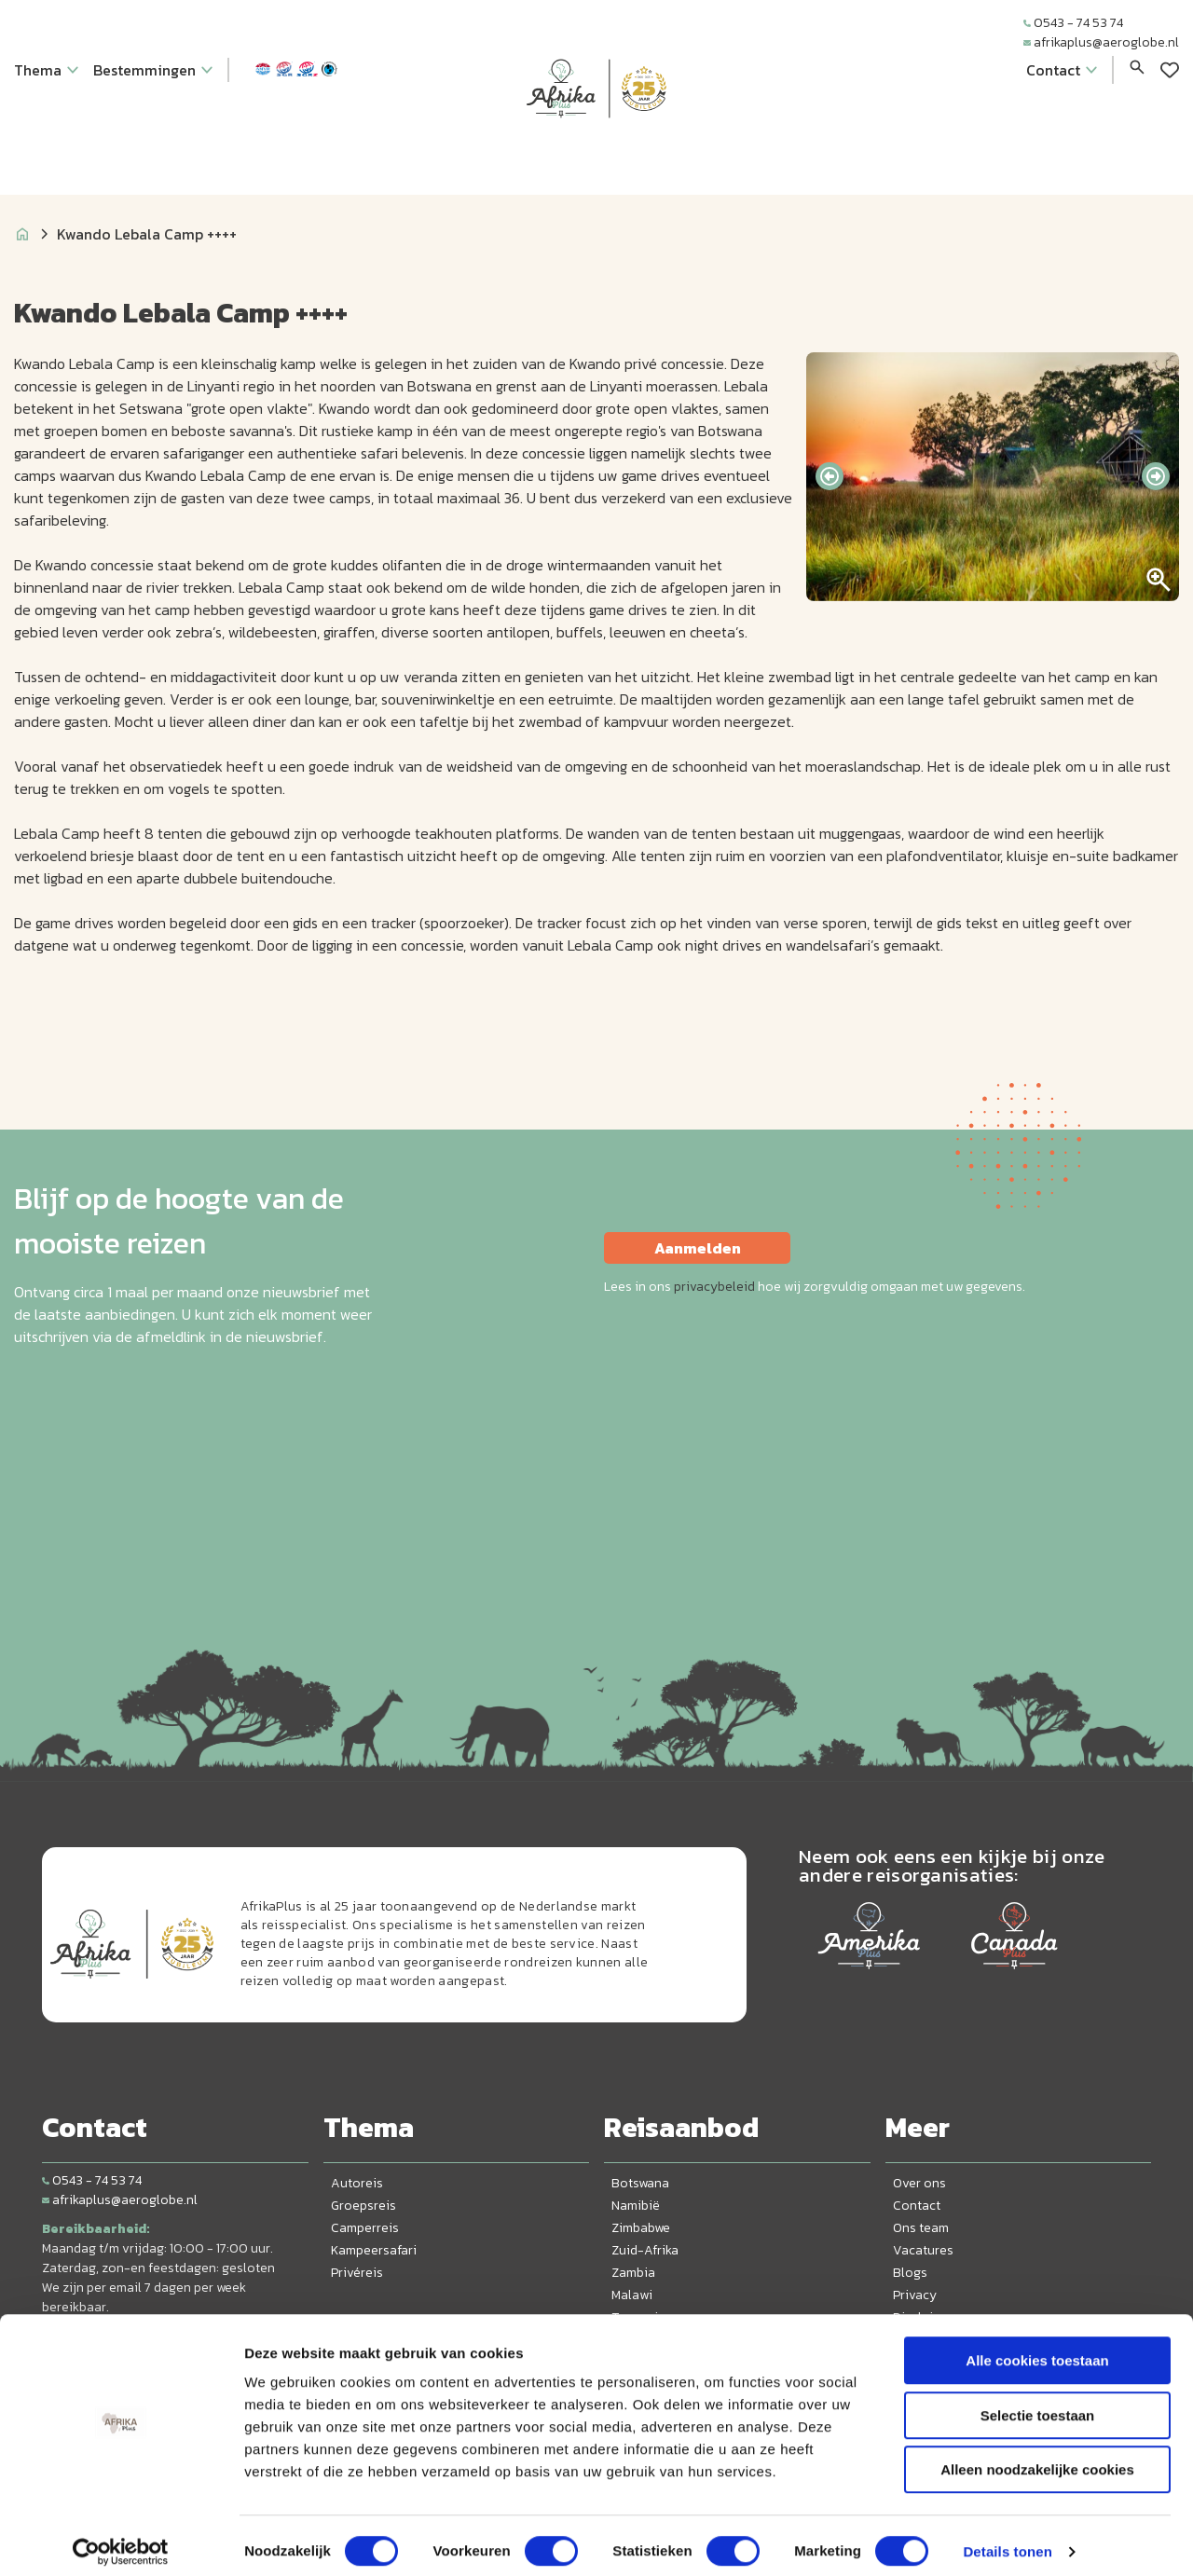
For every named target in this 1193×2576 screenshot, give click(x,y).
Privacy (915, 2295)
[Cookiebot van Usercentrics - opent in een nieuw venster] (120, 2540)
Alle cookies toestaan (1037, 2348)
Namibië (635, 2205)
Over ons (919, 2183)
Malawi (631, 2295)
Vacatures (923, 2250)
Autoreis (357, 2183)
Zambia (633, 2272)
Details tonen (1007, 2539)
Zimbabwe (640, 2228)
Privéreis (357, 2272)
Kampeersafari (374, 2250)
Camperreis (365, 2228)
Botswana (640, 2183)
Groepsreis (363, 2205)
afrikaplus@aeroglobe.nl (1101, 42)
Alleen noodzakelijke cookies (1037, 2457)
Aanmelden (697, 1248)
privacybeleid (714, 1286)
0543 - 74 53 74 (1073, 23)
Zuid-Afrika (645, 2250)
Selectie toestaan (1037, 2403)
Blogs (910, 2272)
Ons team (921, 2228)
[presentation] (829, 476)
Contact (916, 2205)
